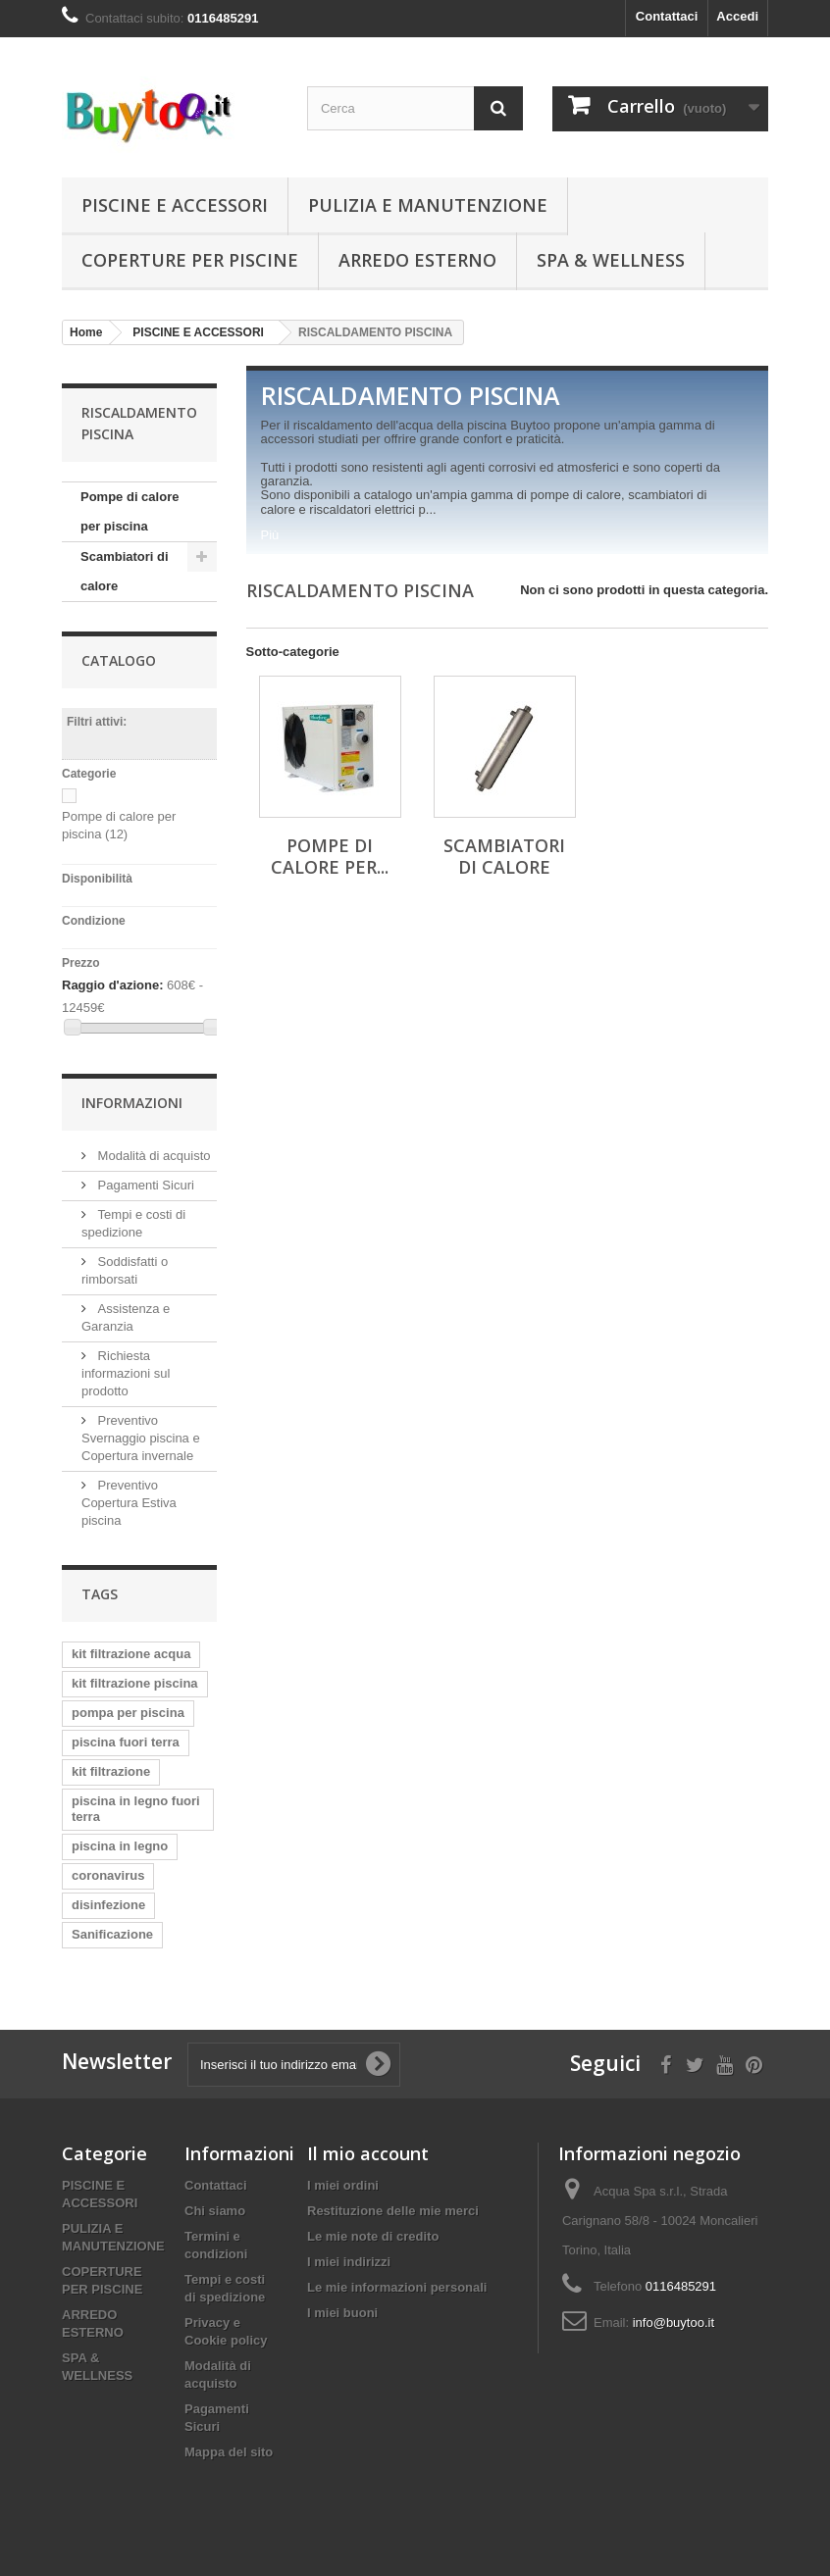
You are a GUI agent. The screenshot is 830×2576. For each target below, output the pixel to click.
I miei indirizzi (348, 2261)
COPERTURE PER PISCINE (189, 260)
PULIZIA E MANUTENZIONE (427, 205)
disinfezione (108, 1904)
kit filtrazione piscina (135, 1683)
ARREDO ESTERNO (417, 260)
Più (270, 535)
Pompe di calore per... (330, 856)
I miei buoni (342, 2312)
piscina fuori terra (126, 1742)
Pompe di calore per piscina (129, 511)
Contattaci (667, 16)
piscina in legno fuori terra (136, 1808)
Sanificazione (112, 1934)
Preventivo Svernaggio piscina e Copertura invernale (140, 1438)
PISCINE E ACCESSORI (174, 205)
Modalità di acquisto (152, 1155)
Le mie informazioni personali (397, 2287)
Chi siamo (214, 2210)
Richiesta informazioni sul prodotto (125, 1373)
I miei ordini (343, 2185)
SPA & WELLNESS (611, 260)
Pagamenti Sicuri (144, 1185)
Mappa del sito (228, 2452)
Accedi (737, 16)
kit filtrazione (111, 1771)
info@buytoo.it (673, 2322)
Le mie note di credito (373, 2236)
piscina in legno (120, 1846)
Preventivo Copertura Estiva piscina (129, 1503)
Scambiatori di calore (124, 571)
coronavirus (108, 1875)
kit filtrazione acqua (131, 1653)
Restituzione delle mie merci (393, 2210)
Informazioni (131, 1102)
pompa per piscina (128, 1712)
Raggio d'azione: (112, 985)
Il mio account (368, 2153)
